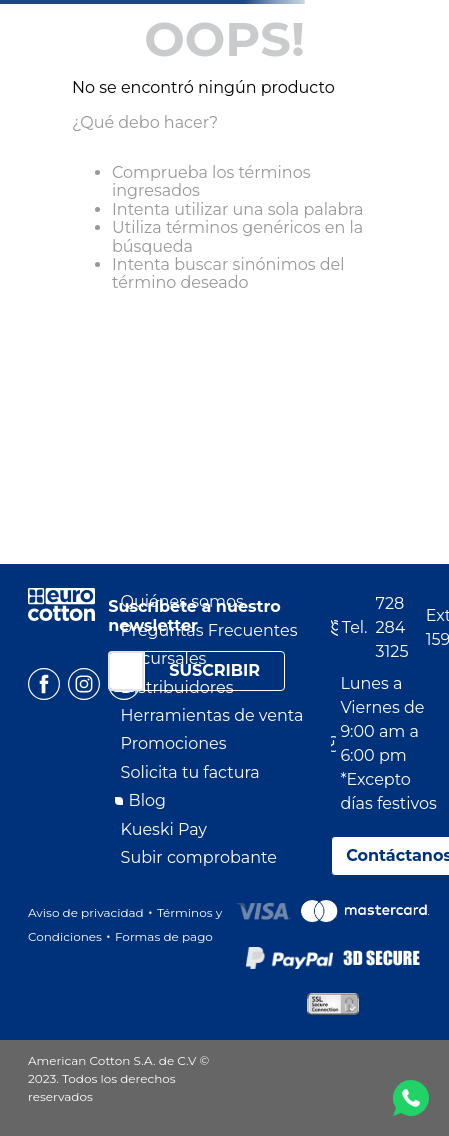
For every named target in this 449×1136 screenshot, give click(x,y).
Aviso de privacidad (86, 912)
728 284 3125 (392, 627)
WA (411, 1098)
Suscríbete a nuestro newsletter (194, 615)
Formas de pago (164, 936)
